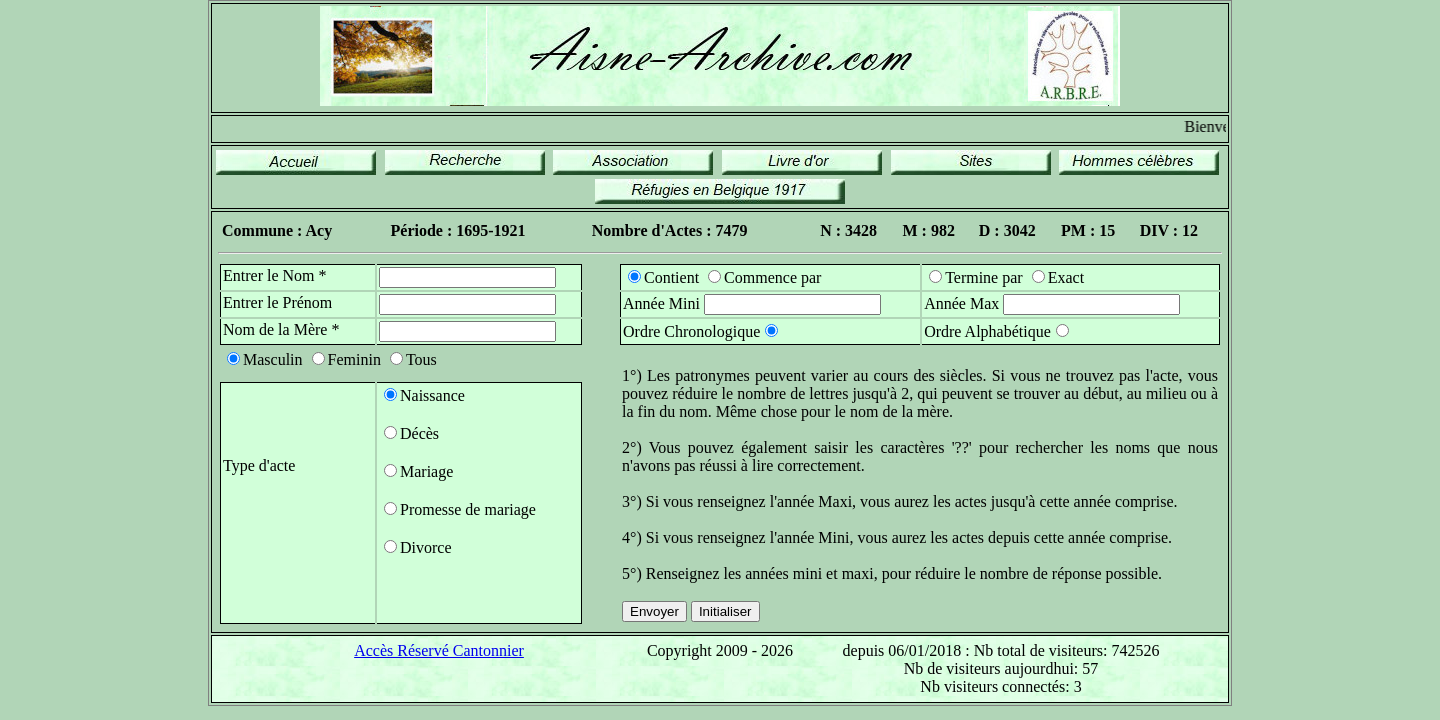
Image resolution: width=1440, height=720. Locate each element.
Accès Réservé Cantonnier (439, 650)
